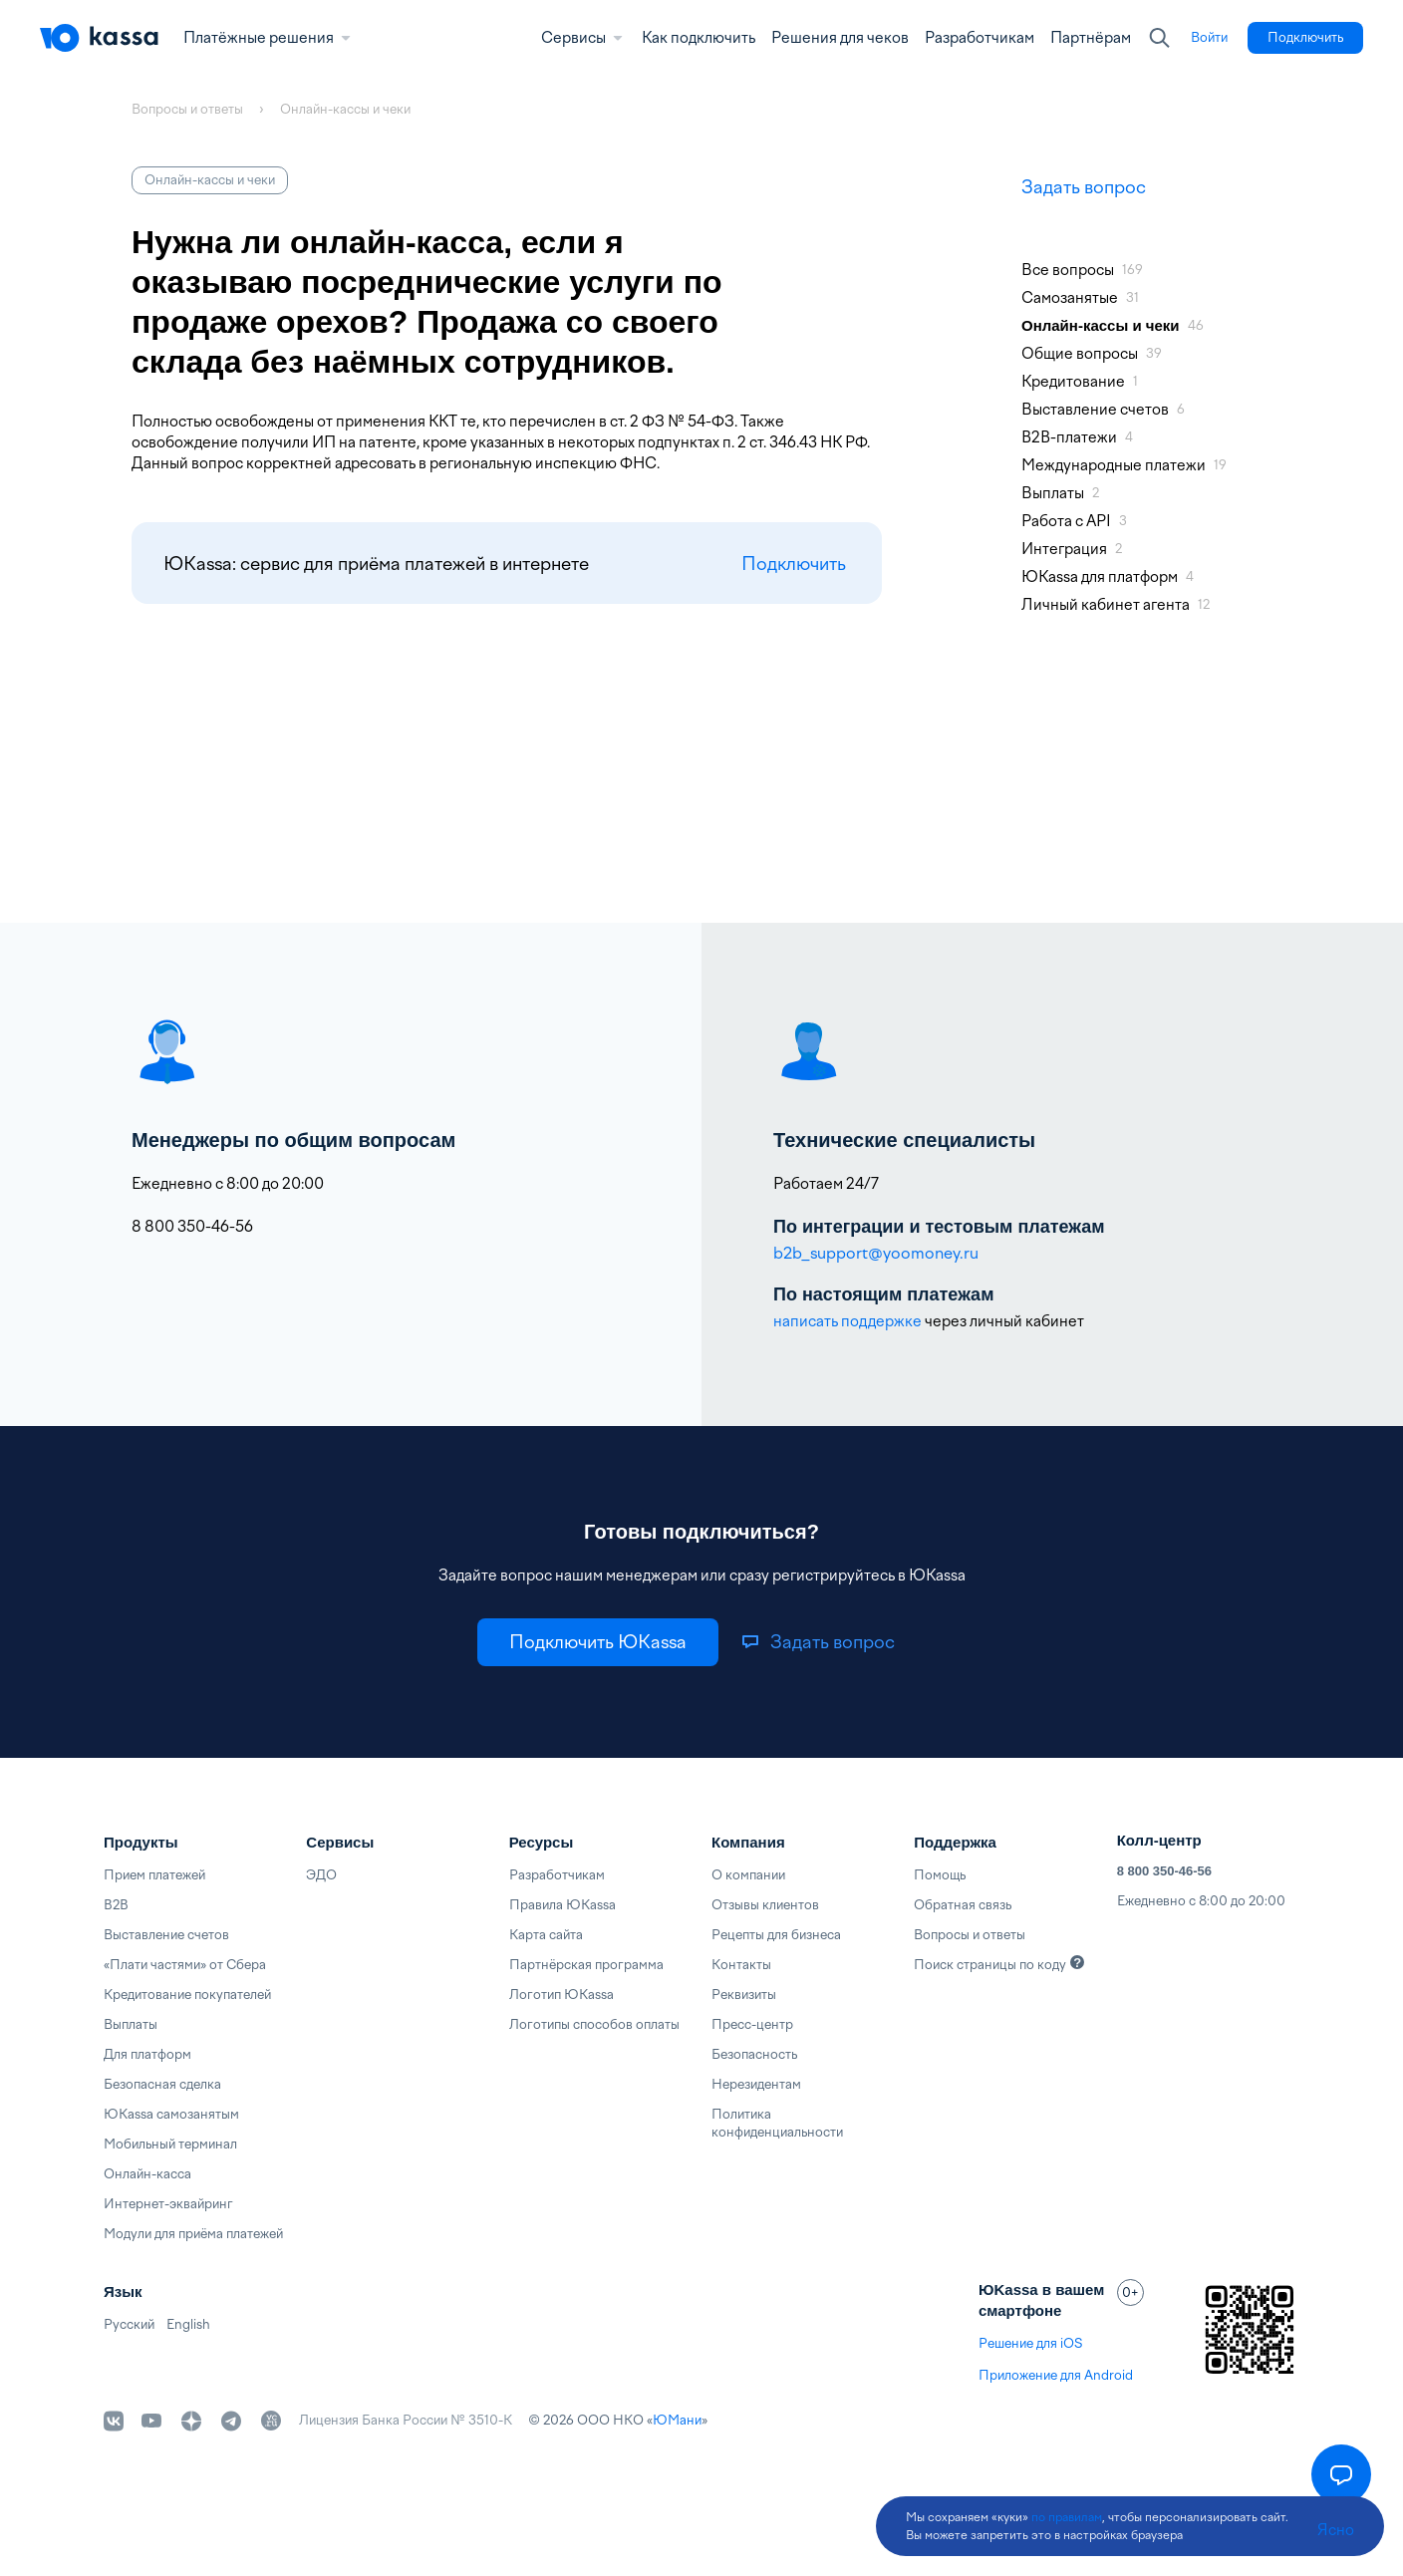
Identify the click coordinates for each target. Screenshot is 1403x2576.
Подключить (793, 563)
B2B (116, 1904)
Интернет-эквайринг (168, 2203)
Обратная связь (962, 1904)
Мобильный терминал (170, 2144)
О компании (748, 1874)
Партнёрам (1090, 38)
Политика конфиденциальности (777, 2123)
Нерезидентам (756, 2084)
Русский (129, 2324)
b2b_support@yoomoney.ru (876, 1253)
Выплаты (130, 2024)
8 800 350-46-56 (1164, 1870)
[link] (1209, 38)
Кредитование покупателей (187, 1994)
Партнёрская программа (586, 1964)
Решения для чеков (840, 38)
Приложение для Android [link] (1056, 2375)
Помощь (940, 1874)
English (188, 2324)
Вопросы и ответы (969, 1934)
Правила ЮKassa (562, 1904)
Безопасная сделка (162, 2084)
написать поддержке (847, 1321)
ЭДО (321, 1874)
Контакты (741, 1964)
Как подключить (698, 38)
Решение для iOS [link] (1030, 2343)
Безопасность (754, 2054)
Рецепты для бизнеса (776, 1934)
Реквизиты (743, 1994)
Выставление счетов (166, 1934)
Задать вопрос (1083, 186)
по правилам (1066, 2517)
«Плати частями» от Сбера (185, 1964)
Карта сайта (546, 1934)
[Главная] (99, 38)
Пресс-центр (752, 2024)
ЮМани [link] (677, 2420)
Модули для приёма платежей (193, 2233)
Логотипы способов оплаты (594, 2024)
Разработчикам (979, 38)
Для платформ (147, 2054)
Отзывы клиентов (765, 1904)
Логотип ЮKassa (561, 1994)
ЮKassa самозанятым (171, 2114)
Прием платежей (154, 1874)
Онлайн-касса (147, 2173)
